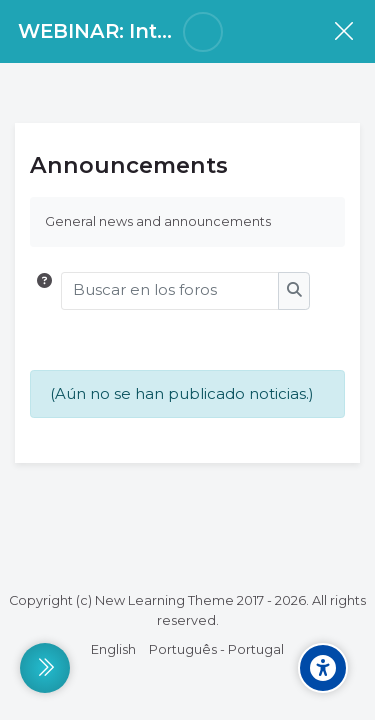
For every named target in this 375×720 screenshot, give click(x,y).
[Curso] (343, 31)
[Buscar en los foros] (170, 291)
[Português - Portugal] (216, 650)
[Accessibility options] (323, 668)
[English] (113, 650)
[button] (44, 291)
